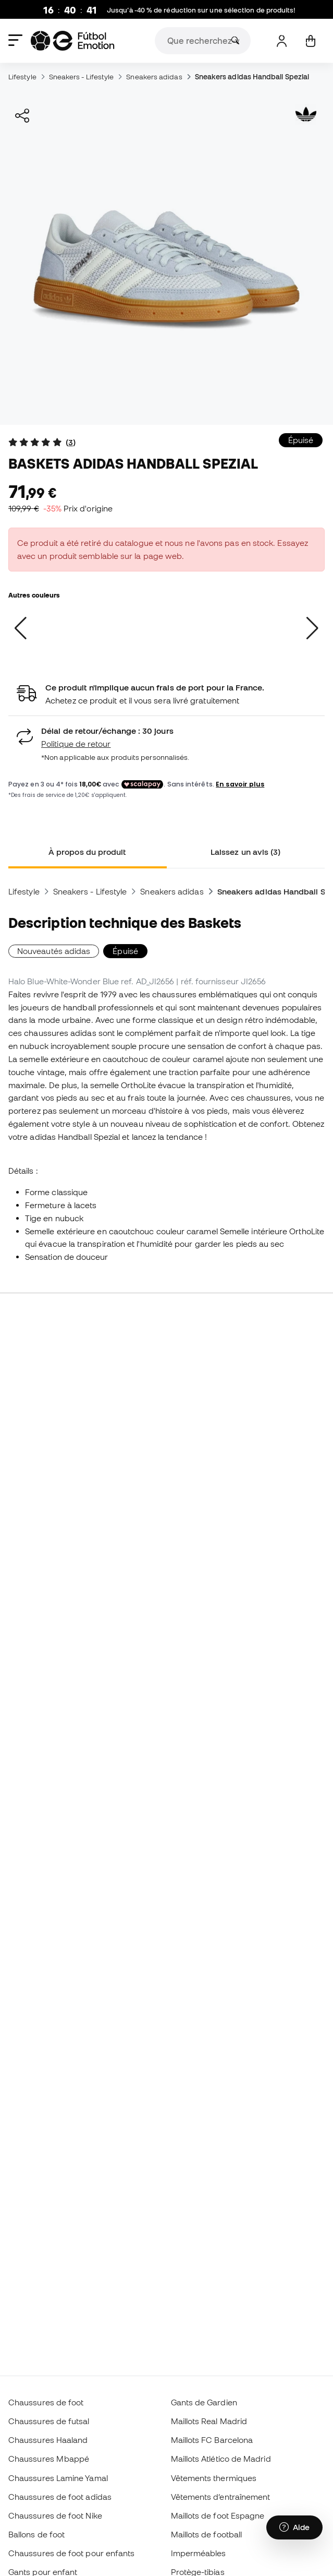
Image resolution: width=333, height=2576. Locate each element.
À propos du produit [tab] (87, 851)
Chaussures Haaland (48, 2439)
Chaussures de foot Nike (55, 2515)
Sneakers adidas (154, 77)
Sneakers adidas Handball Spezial (252, 77)
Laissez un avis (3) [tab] (245, 851)
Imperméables (198, 2553)
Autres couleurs (33, 595)
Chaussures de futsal (49, 2421)
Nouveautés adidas (53, 951)
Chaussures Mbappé (48, 2458)
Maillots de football (206, 2534)
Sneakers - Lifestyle (81, 77)
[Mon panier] (310, 41)
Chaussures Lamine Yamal (58, 2478)
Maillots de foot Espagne (218, 2515)
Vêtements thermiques (214, 2478)
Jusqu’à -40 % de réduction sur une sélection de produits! (201, 10)
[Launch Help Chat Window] (294, 2527)
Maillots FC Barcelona (212, 2439)
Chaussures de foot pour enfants (71, 2553)
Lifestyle (22, 77)
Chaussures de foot (45, 2402)
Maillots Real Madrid (209, 2421)
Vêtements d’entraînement (220, 2496)
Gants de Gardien (204, 2402)
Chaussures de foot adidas (60, 2496)
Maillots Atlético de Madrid (221, 2458)
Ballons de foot (36, 2534)
